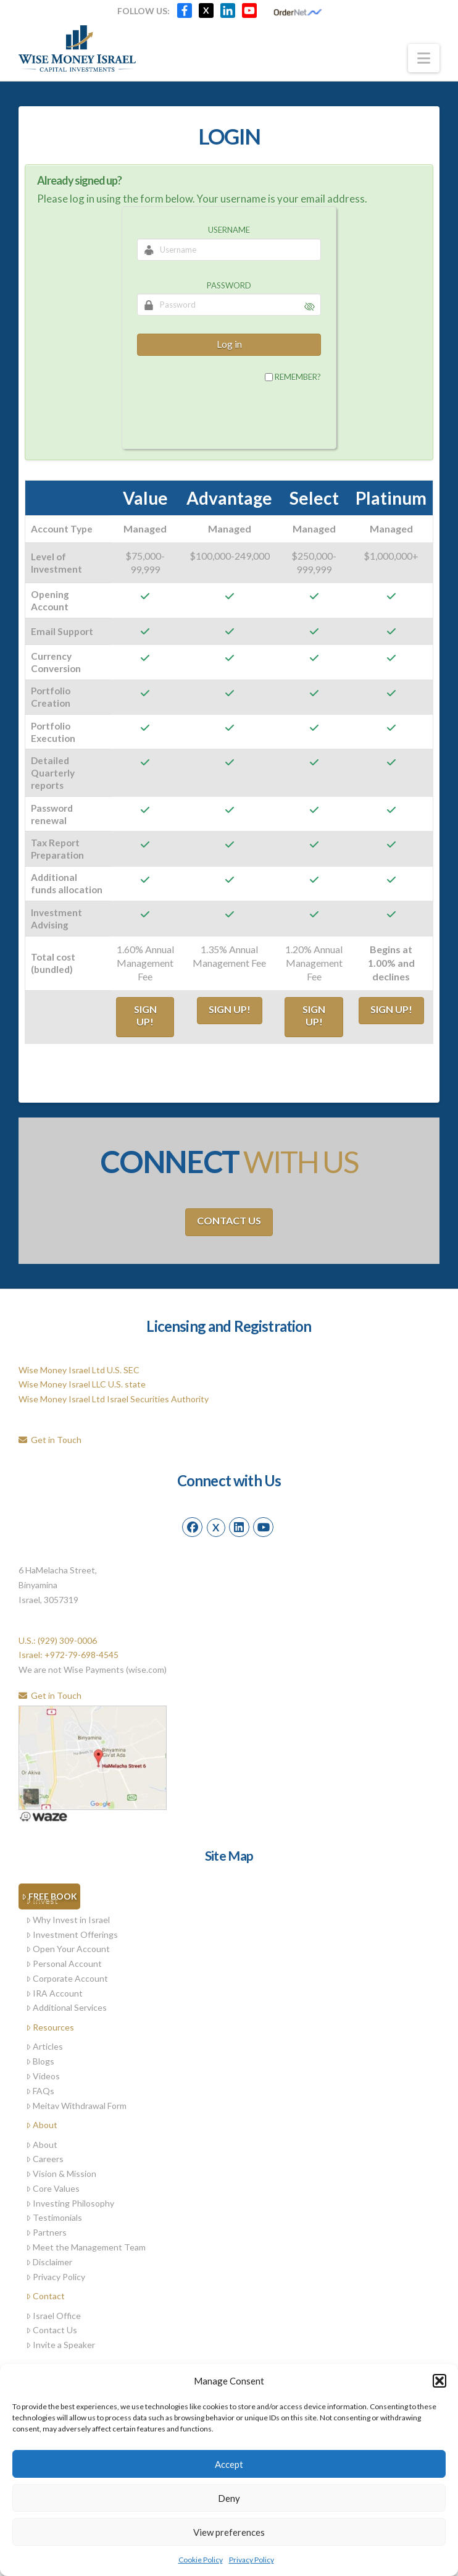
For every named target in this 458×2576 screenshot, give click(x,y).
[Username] (229, 249)
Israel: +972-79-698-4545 (69, 1654)
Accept (229, 2464)
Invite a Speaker (60, 2344)
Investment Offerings (72, 1934)
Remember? (298, 377)
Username (229, 230)
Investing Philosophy (70, 2203)
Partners (46, 2232)
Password (229, 285)
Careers (45, 2158)
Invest (42, 1900)
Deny (229, 2498)
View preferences (229, 2532)
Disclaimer (49, 2262)
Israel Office (53, 2315)
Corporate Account (67, 1978)
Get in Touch (50, 1439)
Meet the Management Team (86, 2247)
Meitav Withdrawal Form (76, 2105)
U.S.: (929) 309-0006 (58, 1640)
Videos (43, 2076)
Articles (44, 2046)
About (41, 2124)
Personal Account (64, 1963)
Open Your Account (68, 1948)
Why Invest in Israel (68, 1919)
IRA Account (54, 1993)
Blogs (40, 2061)
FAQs (40, 2091)
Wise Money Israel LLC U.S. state (82, 1384)
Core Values (53, 2188)
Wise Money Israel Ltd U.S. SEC (79, 1370)
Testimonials (54, 2217)
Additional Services (66, 2007)
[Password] (229, 304)
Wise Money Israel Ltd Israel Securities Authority (114, 1399)
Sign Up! (145, 1015)
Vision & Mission (61, 2173)
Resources (50, 2027)
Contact (45, 2296)
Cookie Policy (200, 2559)
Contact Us (229, 1220)
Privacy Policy (251, 2559)
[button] (439, 2381)
